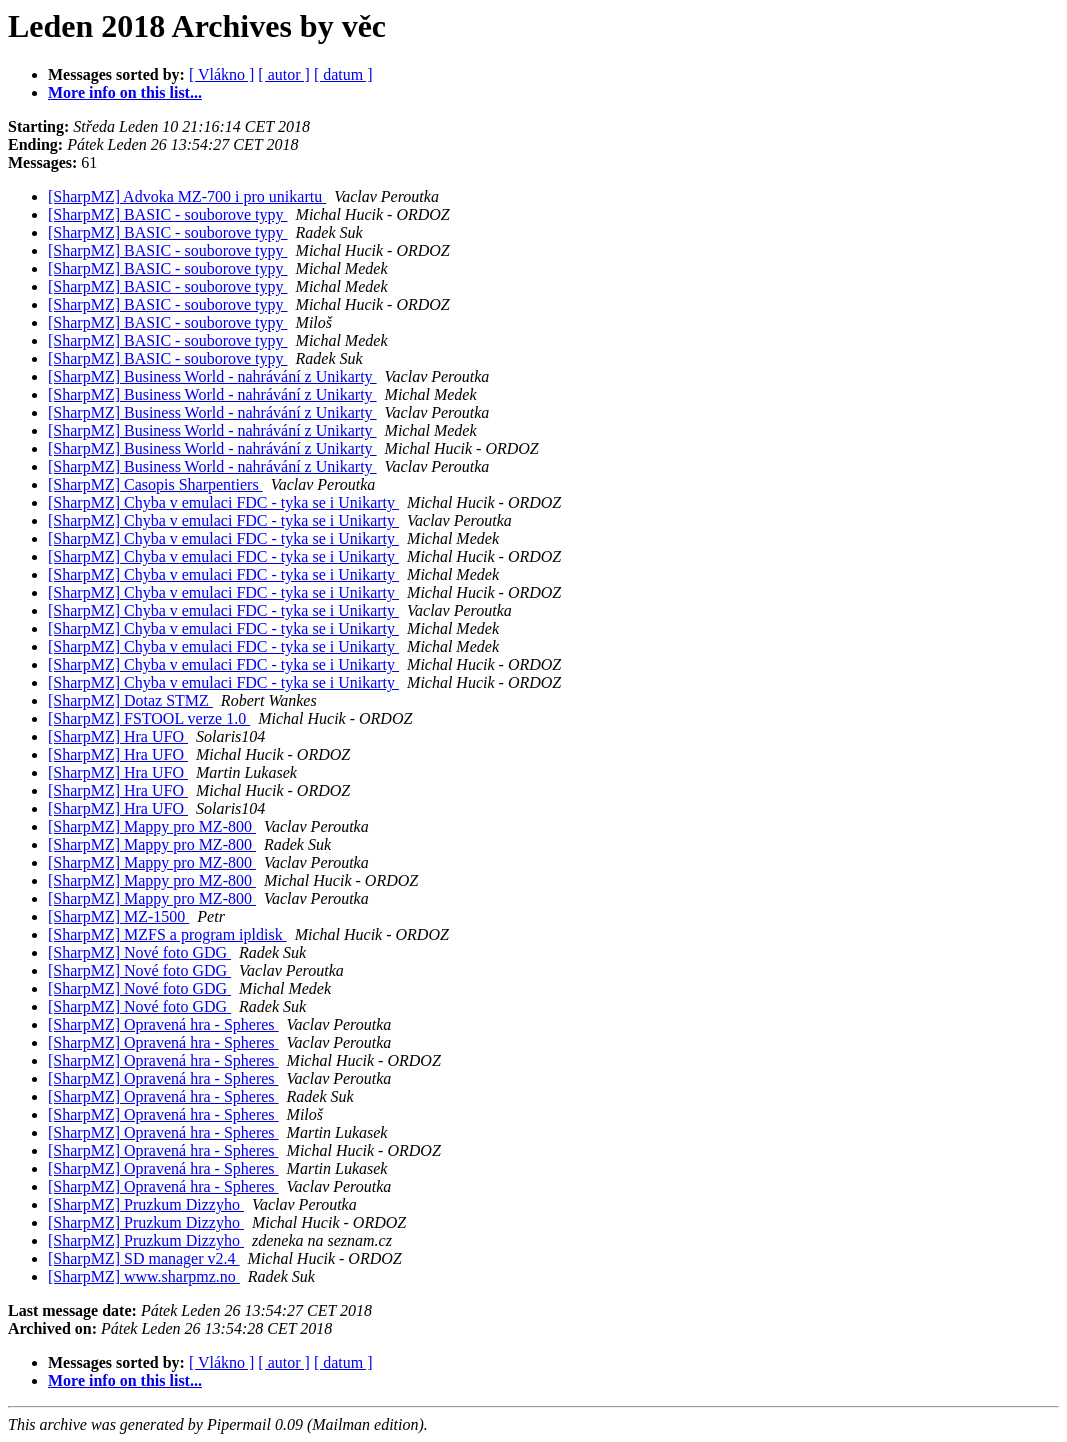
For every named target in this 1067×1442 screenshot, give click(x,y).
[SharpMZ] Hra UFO (118, 736)
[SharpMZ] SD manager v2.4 (144, 1258)
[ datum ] (343, 74)
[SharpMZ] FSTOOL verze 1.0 (149, 718)
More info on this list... (125, 92)
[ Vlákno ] (221, 74)
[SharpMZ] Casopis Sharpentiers (155, 484)
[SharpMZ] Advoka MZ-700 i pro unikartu (187, 196)
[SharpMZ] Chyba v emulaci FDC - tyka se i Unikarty (223, 502)
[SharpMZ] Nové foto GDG (139, 952)
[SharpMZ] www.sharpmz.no (144, 1276)
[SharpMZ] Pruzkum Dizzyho (146, 1204)
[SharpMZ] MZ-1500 (118, 916)
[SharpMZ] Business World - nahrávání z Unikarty (212, 376)
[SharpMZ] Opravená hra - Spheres (163, 1024)
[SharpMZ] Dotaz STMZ (130, 700)
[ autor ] (284, 74)
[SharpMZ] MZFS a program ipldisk (167, 934)
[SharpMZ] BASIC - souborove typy (168, 214)
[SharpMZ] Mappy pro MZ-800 (152, 826)
